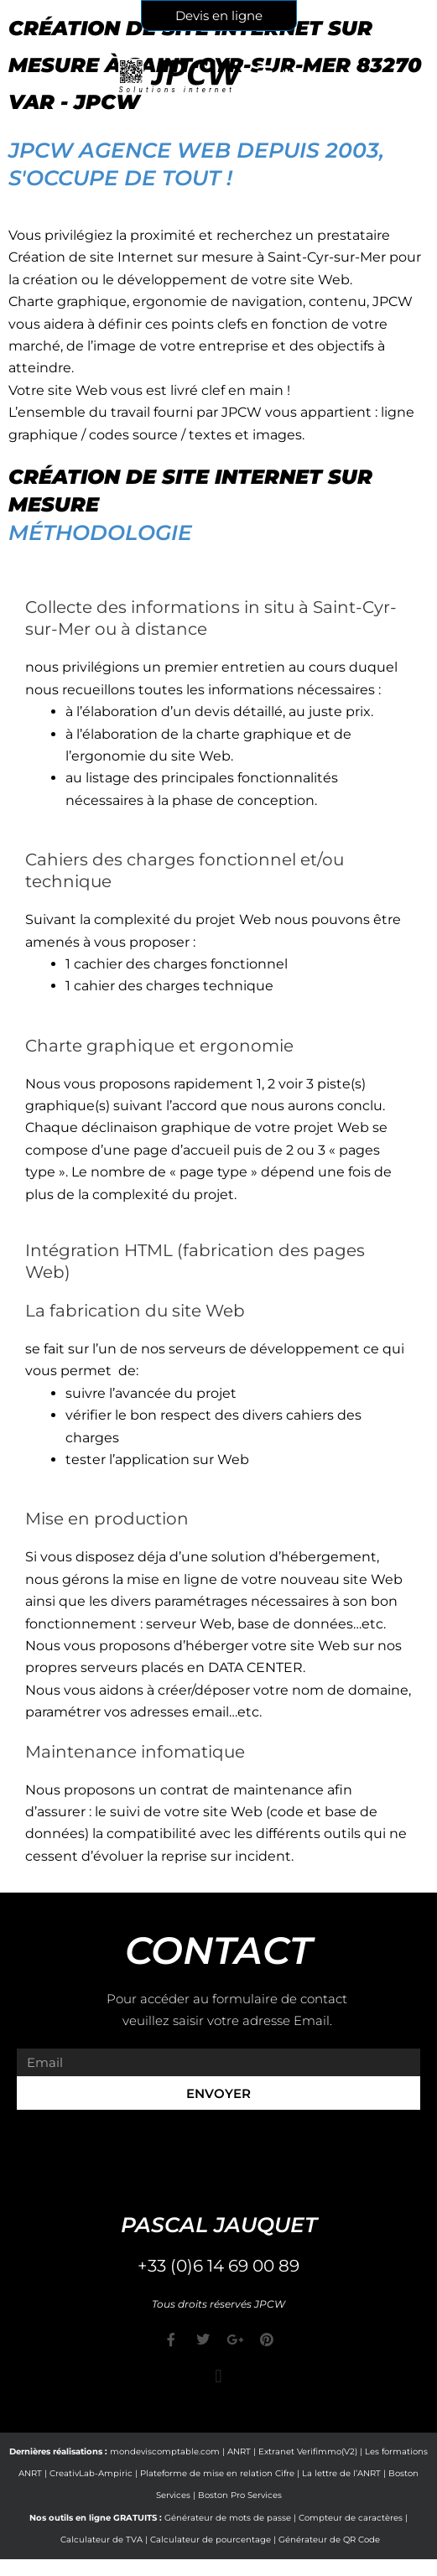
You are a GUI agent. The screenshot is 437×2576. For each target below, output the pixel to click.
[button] (218, 2377)
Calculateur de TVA (101, 2539)
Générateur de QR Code (329, 2539)
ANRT (239, 2451)
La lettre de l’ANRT (341, 2473)
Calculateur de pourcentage (210, 2539)
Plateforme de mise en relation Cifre (217, 2473)
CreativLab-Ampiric (91, 2473)
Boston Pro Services (240, 2495)
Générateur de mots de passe (227, 2517)
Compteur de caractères (351, 2517)
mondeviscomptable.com (165, 2451)
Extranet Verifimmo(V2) (307, 2451)
